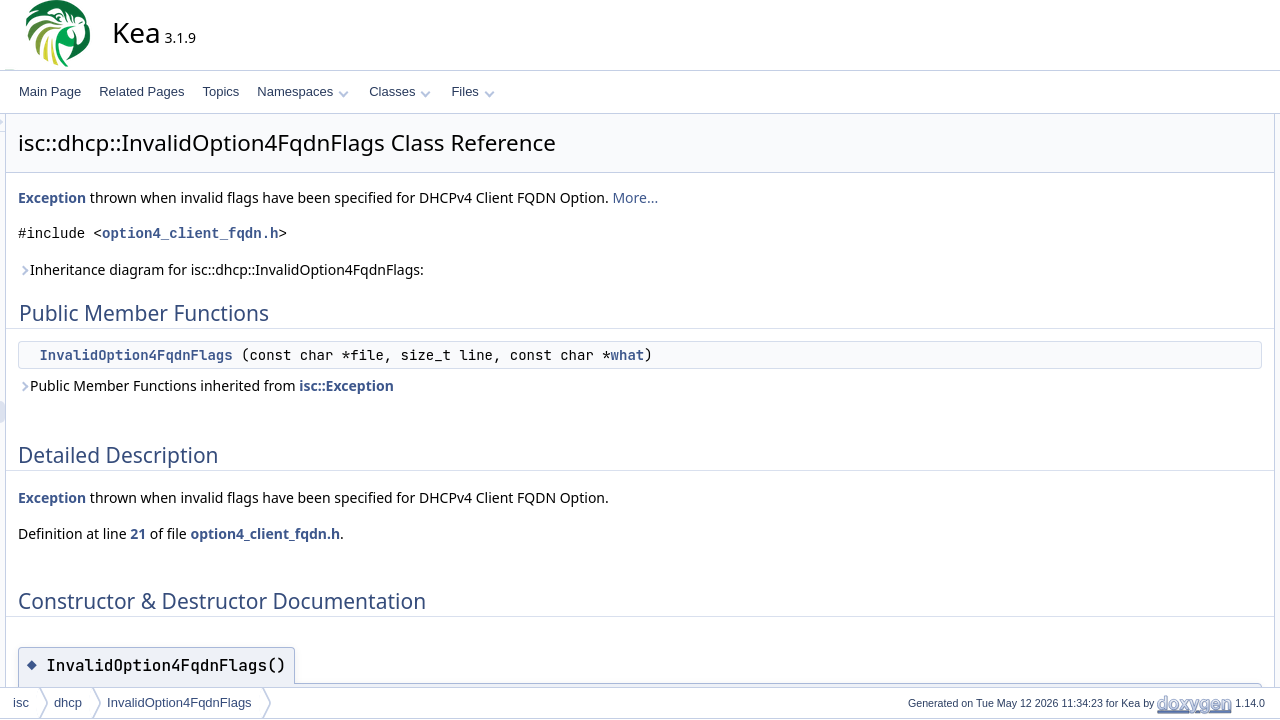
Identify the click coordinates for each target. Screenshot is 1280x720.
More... (815, 197)
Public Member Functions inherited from (386, 385)
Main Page (50, 91)
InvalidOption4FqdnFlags (315, 355)
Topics (220, 91)
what (808, 355)
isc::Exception (526, 385)
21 (318, 533)
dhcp (68, 702)
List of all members (1177, 235)
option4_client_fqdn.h (370, 233)
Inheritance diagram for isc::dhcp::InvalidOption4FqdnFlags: (401, 269)
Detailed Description (1180, 169)
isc (21, 702)
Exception (232, 197)
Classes (400, 91)
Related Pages (141, 91)
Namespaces (302, 91)
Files (472, 91)
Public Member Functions (1194, 125)
